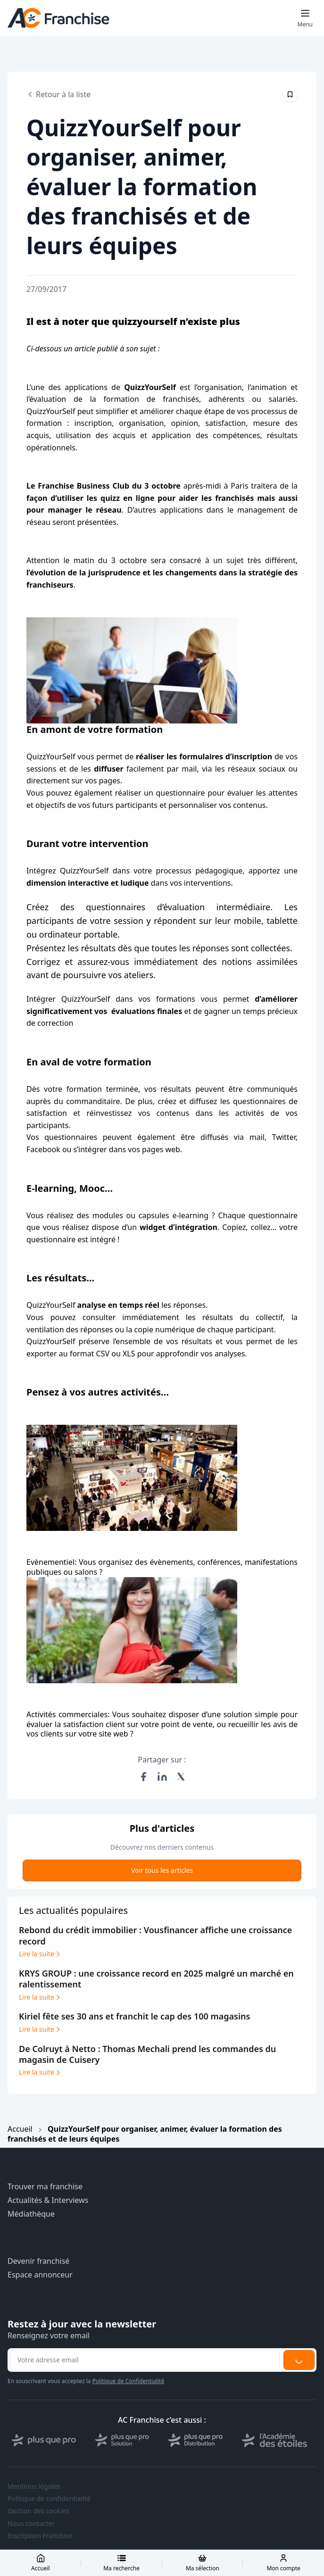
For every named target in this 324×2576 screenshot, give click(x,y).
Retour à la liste (58, 94)
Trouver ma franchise (45, 2187)
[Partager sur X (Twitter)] (181, 1776)
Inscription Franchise (40, 2536)
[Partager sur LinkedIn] (162, 1776)
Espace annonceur (40, 2275)
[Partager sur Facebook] (143, 1776)
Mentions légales (34, 2486)
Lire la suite (40, 1954)
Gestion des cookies (38, 2511)
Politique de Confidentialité (128, 2381)
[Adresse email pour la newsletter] (144, 2360)
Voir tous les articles (162, 1870)
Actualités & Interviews (48, 2200)
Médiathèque (31, 2214)
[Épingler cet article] (290, 94)
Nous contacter (31, 2523)
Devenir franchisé (38, 2261)
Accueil (20, 2129)
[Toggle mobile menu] (305, 18)
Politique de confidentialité (49, 2498)
